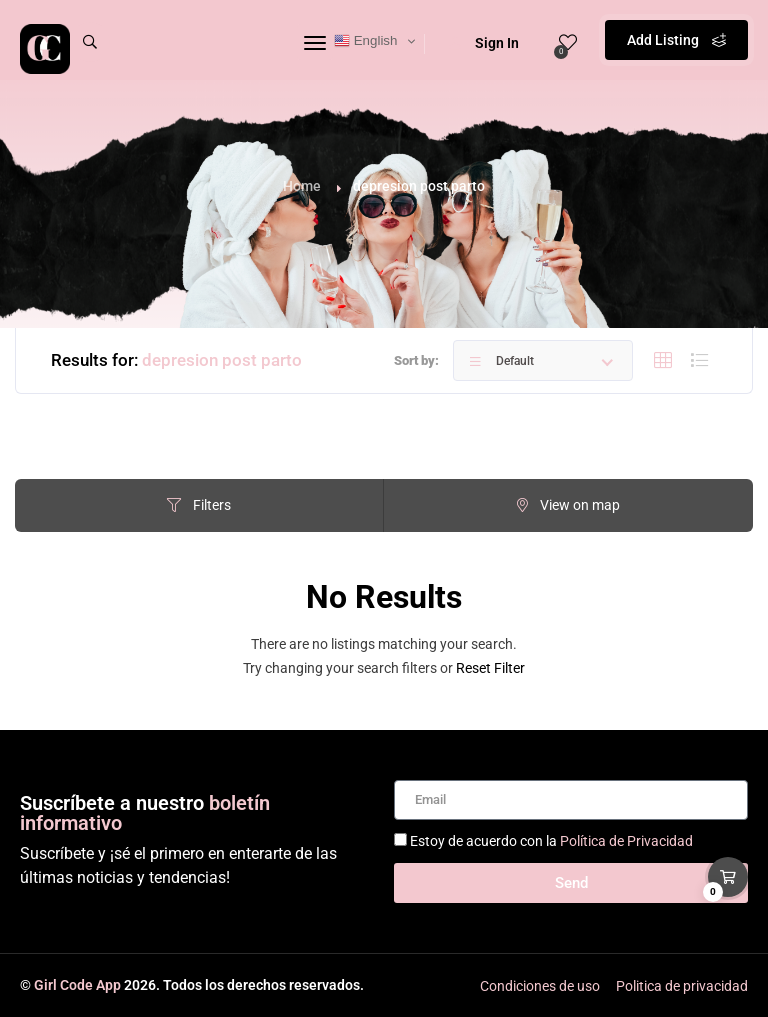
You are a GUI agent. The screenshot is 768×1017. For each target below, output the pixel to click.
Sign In (484, 43)
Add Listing (676, 40)
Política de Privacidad (626, 841)
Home (302, 186)
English (365, 41)
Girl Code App (77, 985)
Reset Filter (490, 668)
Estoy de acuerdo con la (551, 841)
